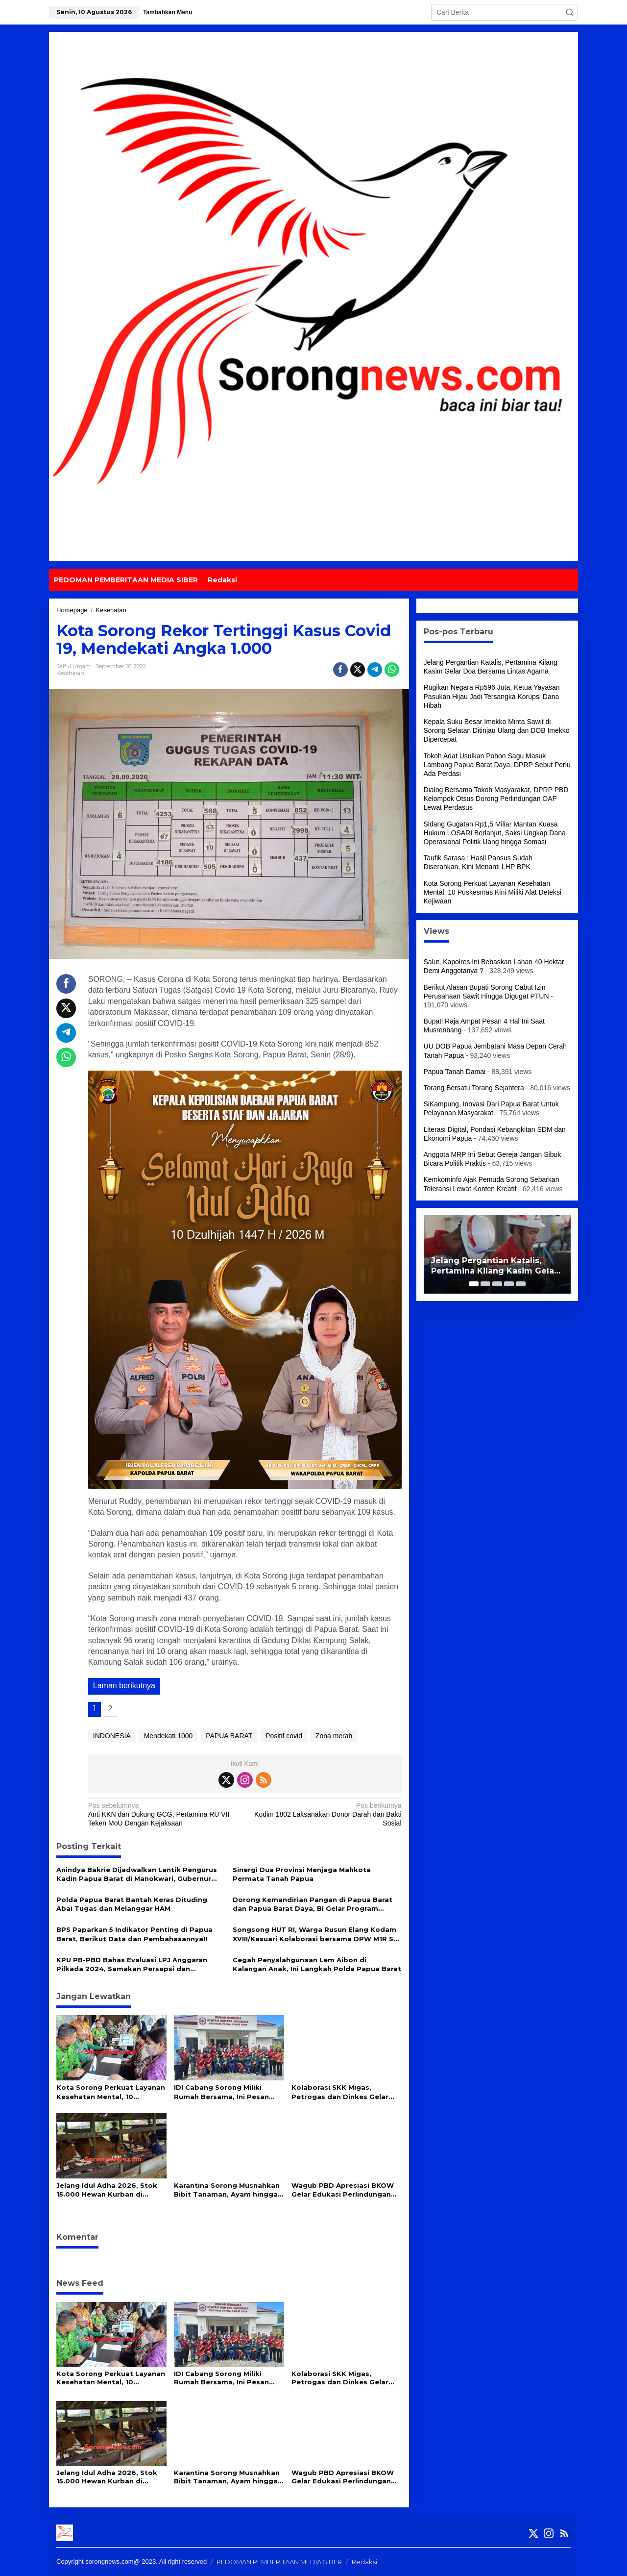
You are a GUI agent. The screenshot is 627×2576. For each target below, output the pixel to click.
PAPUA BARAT (229, 1736)
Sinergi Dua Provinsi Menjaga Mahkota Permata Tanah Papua (302, 1874)
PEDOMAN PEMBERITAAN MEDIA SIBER (279, 2562)
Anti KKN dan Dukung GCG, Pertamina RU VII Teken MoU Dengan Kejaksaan (163, 1814)
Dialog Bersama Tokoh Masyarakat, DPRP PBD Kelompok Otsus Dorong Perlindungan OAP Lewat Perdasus (496, 798)
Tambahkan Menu (167, 12)
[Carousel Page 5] (521, 1283)
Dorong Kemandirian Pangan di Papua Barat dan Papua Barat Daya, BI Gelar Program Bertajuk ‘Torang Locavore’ (312, 1904)
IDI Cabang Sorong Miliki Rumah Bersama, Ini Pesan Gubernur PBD (221, 2092)
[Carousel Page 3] (497, 1283)
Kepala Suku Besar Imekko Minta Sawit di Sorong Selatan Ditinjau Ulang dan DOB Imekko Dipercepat (497, 730)
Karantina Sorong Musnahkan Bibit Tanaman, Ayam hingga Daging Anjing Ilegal (227, 2190)
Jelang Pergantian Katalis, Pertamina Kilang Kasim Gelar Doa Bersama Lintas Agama (494, 1266)
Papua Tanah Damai (455, 1071)
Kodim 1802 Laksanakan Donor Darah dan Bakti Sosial (326, 1814)
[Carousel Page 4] (509, 1283)
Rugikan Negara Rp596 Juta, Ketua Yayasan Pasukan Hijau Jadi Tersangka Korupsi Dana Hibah (492, 696)
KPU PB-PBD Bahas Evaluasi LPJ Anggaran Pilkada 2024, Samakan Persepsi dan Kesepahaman (131, 1964)
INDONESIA (112, 1736)
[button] (569, 12)
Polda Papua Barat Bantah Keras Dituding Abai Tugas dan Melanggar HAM (131, 1904)
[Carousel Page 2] (485, 1283)
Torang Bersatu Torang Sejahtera (474, 1088)
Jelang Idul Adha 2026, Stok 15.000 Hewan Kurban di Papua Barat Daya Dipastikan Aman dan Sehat (109, 2190)
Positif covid (283, 1736)
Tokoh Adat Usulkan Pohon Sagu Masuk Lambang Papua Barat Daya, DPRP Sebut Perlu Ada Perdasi (497, 764)
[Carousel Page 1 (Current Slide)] (474, 1283)
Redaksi (364, 2562)
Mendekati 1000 (168, 1736)
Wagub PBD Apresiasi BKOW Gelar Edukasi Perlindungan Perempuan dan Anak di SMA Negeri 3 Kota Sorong (343, 2190)
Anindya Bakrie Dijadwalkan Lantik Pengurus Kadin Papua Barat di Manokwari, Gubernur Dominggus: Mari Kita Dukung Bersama (136, 1874)
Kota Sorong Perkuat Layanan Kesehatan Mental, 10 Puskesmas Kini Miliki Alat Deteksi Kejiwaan (110, 2092)
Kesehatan (70, 673)
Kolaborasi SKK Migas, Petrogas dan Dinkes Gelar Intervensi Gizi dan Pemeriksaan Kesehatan (339, 2092)
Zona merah (333, 1736)
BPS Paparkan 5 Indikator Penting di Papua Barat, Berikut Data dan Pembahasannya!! (134, 1934)
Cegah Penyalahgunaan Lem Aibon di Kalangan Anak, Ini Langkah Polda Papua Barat (317, 1964)
